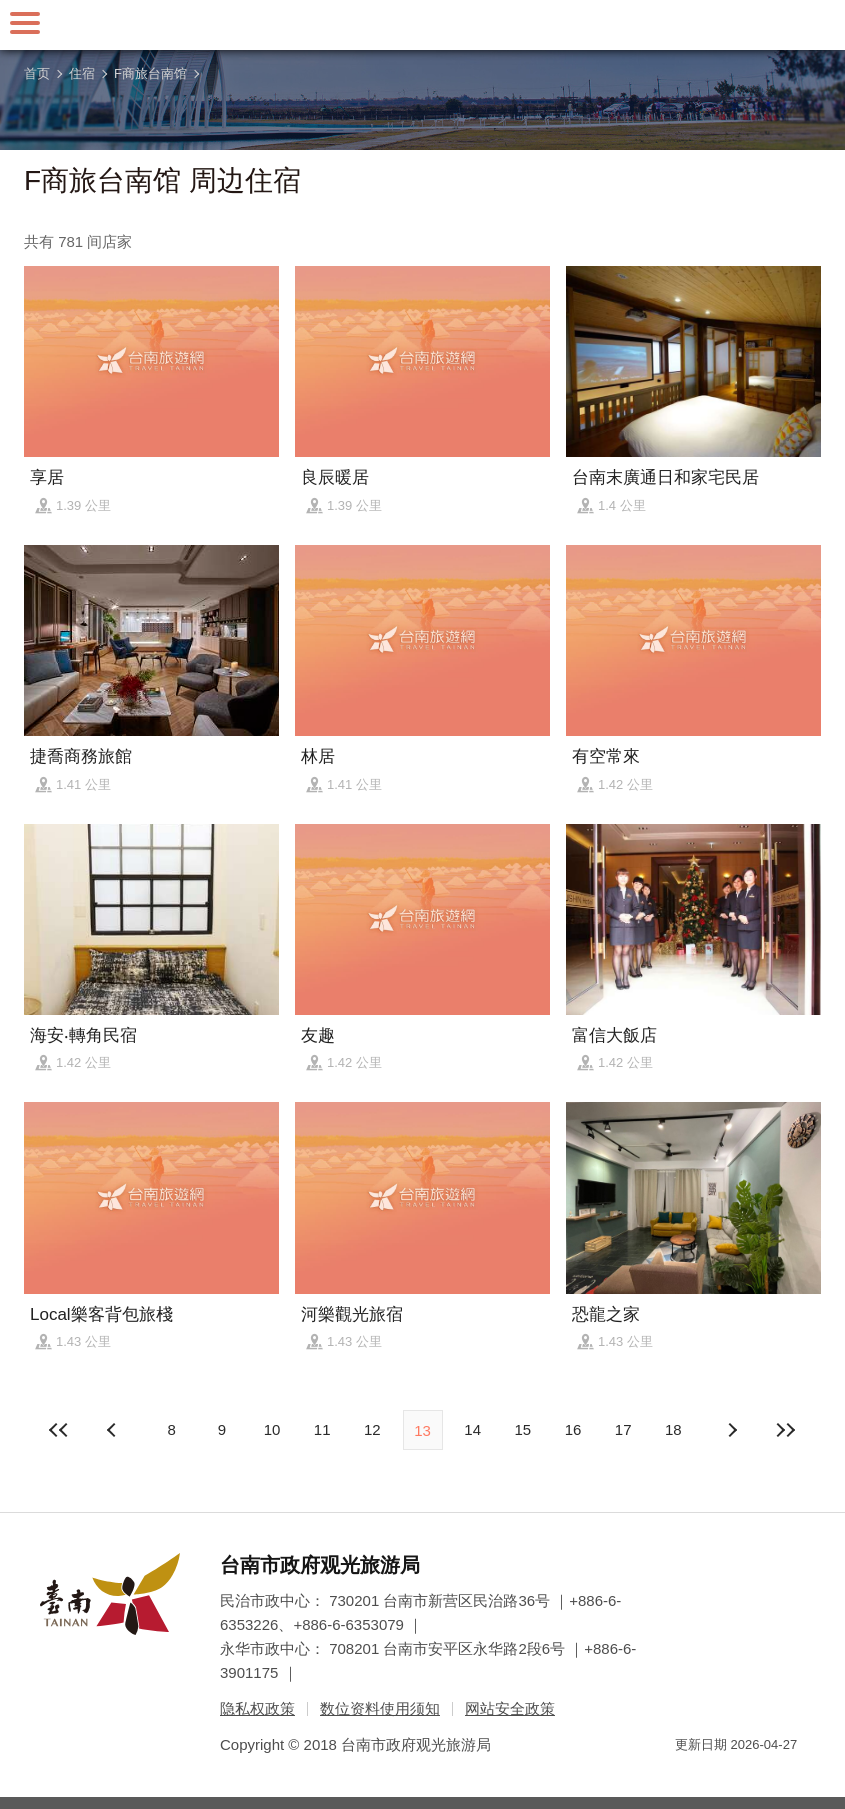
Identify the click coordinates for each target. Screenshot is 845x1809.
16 (573, 1429)
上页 (731, 1430)
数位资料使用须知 (380, 1708)
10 (272, 1429)
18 (673, 1429)
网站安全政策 (510, 1708)
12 (372, 1429)
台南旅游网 (423, 25)
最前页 (59, 1430)
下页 (114, 1430)
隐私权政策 (257, 1708)
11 (322, 1429)
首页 (37, 73)
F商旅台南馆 (150, 73)
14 (472, 1429)
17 (623, 1429)
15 (523, 1429)
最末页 (786, 1430)
